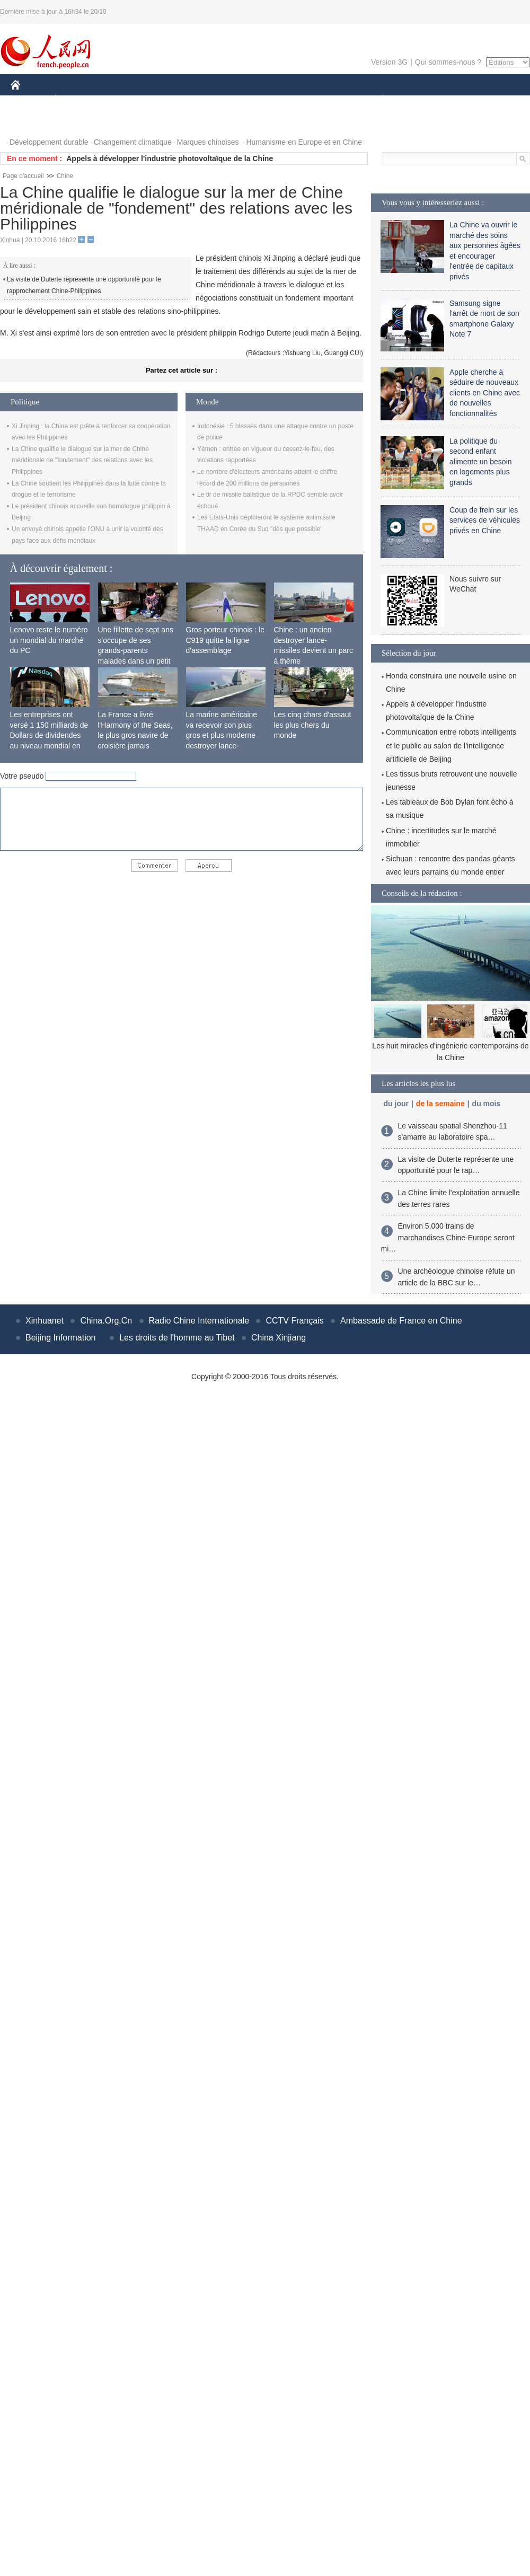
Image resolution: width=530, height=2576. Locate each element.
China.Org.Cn (106, 1320)
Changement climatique (133, 142)
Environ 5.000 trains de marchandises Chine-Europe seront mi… (448, 1237)
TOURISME (464, 99)
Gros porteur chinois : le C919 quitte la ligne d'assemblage (225, 640)
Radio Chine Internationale (199, 1320)
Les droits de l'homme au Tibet (176, 1337)
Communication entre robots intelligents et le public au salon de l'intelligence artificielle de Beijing (451, 745)
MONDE (123, 99)
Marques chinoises (208, 142)
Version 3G (389, 62)
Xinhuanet (44, 1320)
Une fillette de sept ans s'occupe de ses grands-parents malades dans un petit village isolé (135, 650)
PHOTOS (32, 121)
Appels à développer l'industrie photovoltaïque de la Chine (169, 158)
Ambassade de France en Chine (401, 1320)
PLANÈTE (376, 99)
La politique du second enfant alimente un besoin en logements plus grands (480, 462)
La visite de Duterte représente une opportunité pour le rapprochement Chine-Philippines (84, 285)
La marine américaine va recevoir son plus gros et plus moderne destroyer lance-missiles (222, 735)
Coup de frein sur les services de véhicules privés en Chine (484, 520)
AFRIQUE (167, 99)
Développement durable (49, 142)
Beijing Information (60, 1337)
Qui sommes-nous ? (448, 62)
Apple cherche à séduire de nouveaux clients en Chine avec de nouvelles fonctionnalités (484, 393)
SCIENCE (214, 99)
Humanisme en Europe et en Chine (304, 142)
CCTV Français (294, 1320)
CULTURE (262, 99)
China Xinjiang (278, 1337)
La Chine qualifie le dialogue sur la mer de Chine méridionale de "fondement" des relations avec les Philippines (82, 460)
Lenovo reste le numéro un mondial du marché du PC (49, 640)
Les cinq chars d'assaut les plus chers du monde (312, 724)
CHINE (29, 99)
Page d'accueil (23, 176)
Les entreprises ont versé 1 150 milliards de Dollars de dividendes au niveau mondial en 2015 (49, 735)
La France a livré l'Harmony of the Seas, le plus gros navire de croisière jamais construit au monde (135, 735)
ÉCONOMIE (74, 99)
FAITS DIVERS (319, 99)
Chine (65, 176)
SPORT (419, 99)
